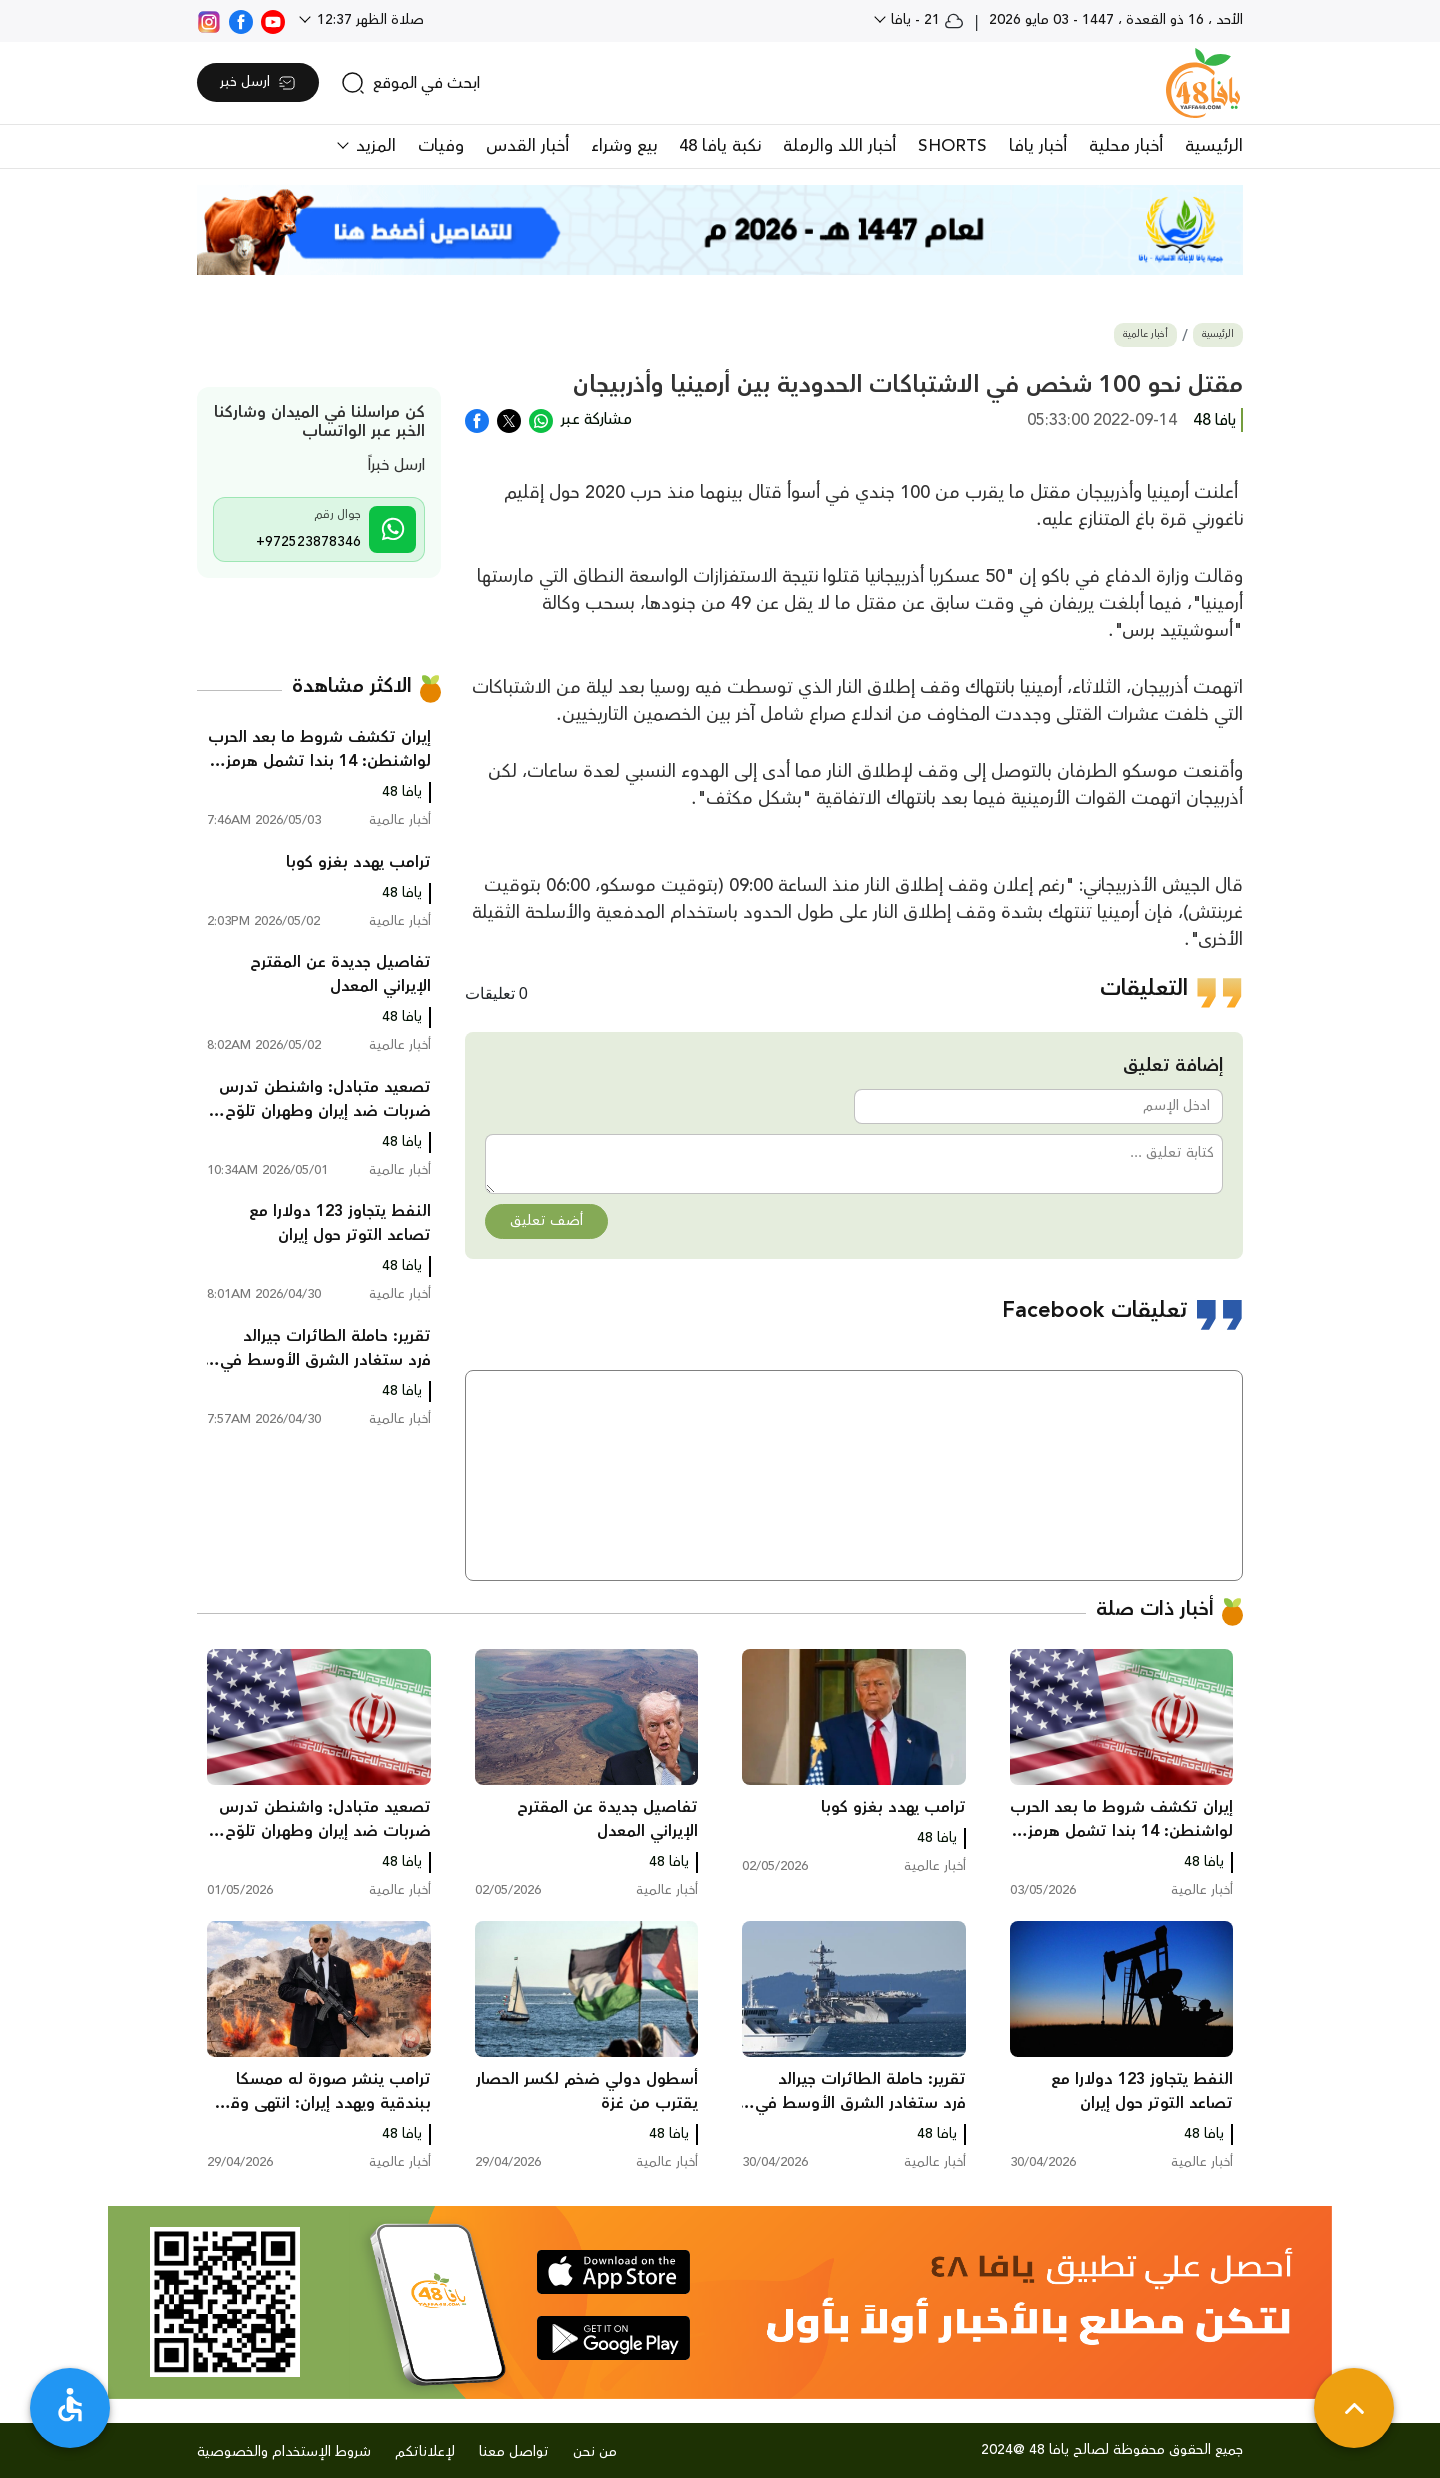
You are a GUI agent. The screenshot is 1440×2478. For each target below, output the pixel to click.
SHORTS (952, 146)
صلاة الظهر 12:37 (368, 20)
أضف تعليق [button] (546, 1221)
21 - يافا (925, 20)
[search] (410, 83)
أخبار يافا (1038, 146)
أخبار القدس (527, 146)
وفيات (441, 146)
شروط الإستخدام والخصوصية (284, 2452)
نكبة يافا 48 (720, 146)
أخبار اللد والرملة (839, 146)
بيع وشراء (624, 146)
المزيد (373, 146)
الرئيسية (1214, 146)
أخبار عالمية (1145, 334)
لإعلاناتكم (425, 2452)
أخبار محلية (1126, 146)
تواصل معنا (514, 2452)
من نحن (595, 2452)
